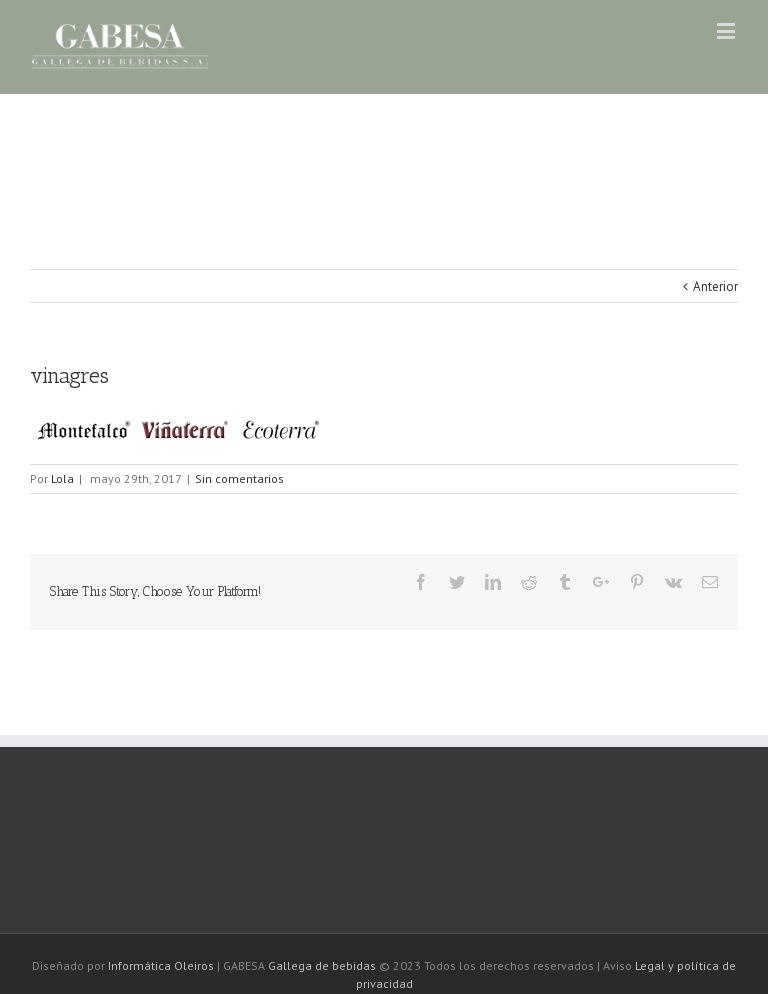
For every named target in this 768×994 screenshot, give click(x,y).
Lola (62, 478)
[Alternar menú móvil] (727, 30)
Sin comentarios (239, 478)
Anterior (715, 286)
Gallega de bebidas (323, 965)
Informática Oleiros (161, 965)
